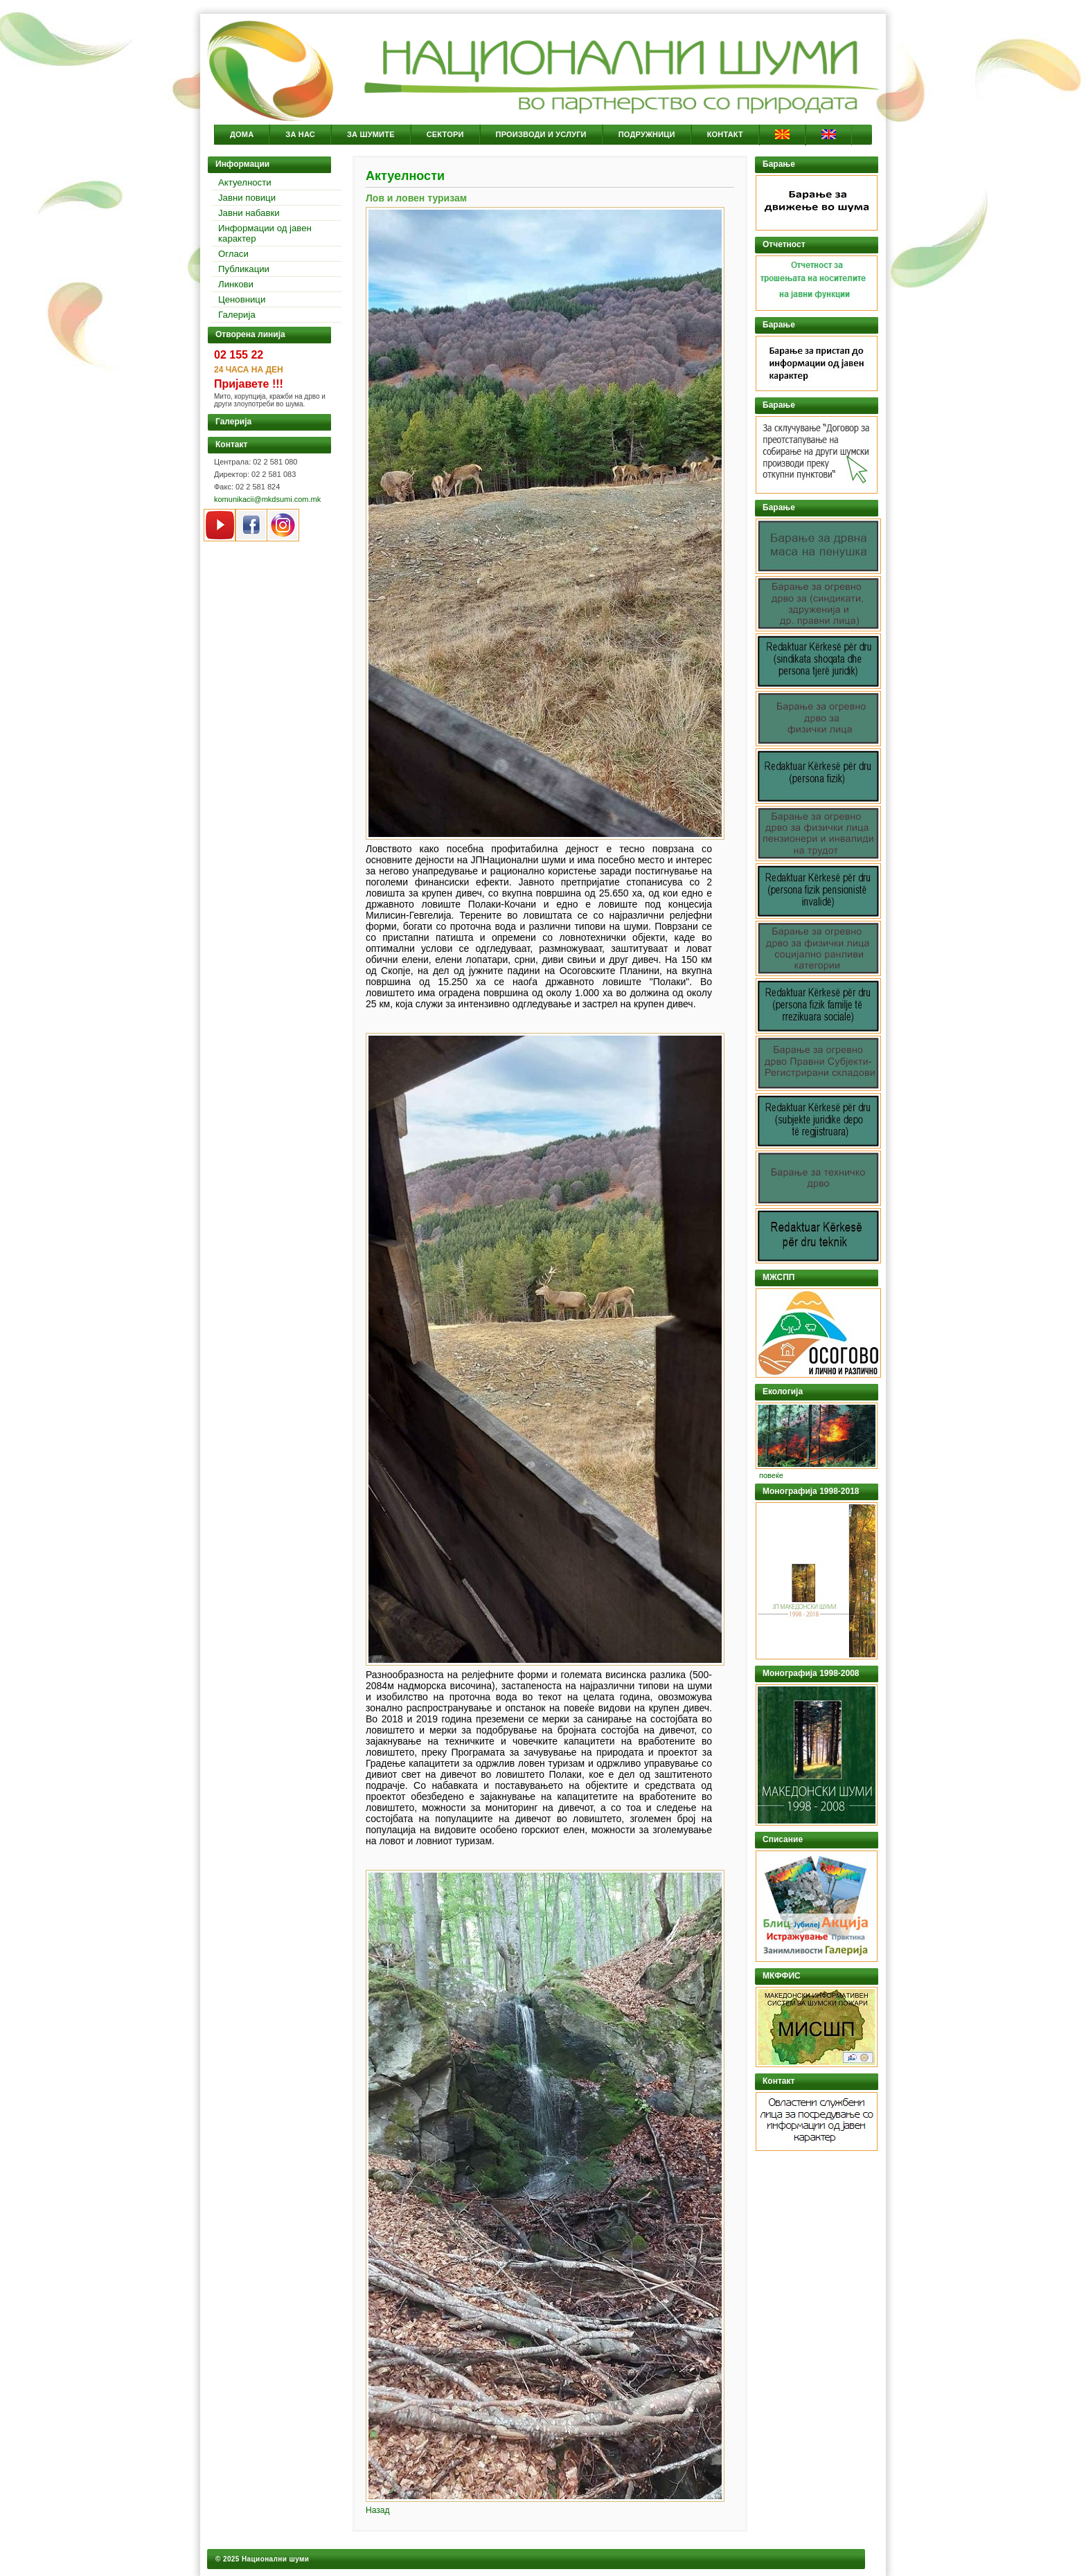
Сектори (445, 134)
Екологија (783, 1391)
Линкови (235, 284)
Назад (377, 2510)
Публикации (243, 269)
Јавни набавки (249, 213)
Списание (783, 1839)
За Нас (300, 134)
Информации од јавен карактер (265, 233)
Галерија (237, 314)
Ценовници (241, 299)
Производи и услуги (541, 134)
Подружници (646, 134)
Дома (241, 134)
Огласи (233, 254)
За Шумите (371, 134)
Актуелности (245, 182)
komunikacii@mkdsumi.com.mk (267, 499)
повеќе (771, 1475)
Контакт (725, 134)
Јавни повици (247, 197)
